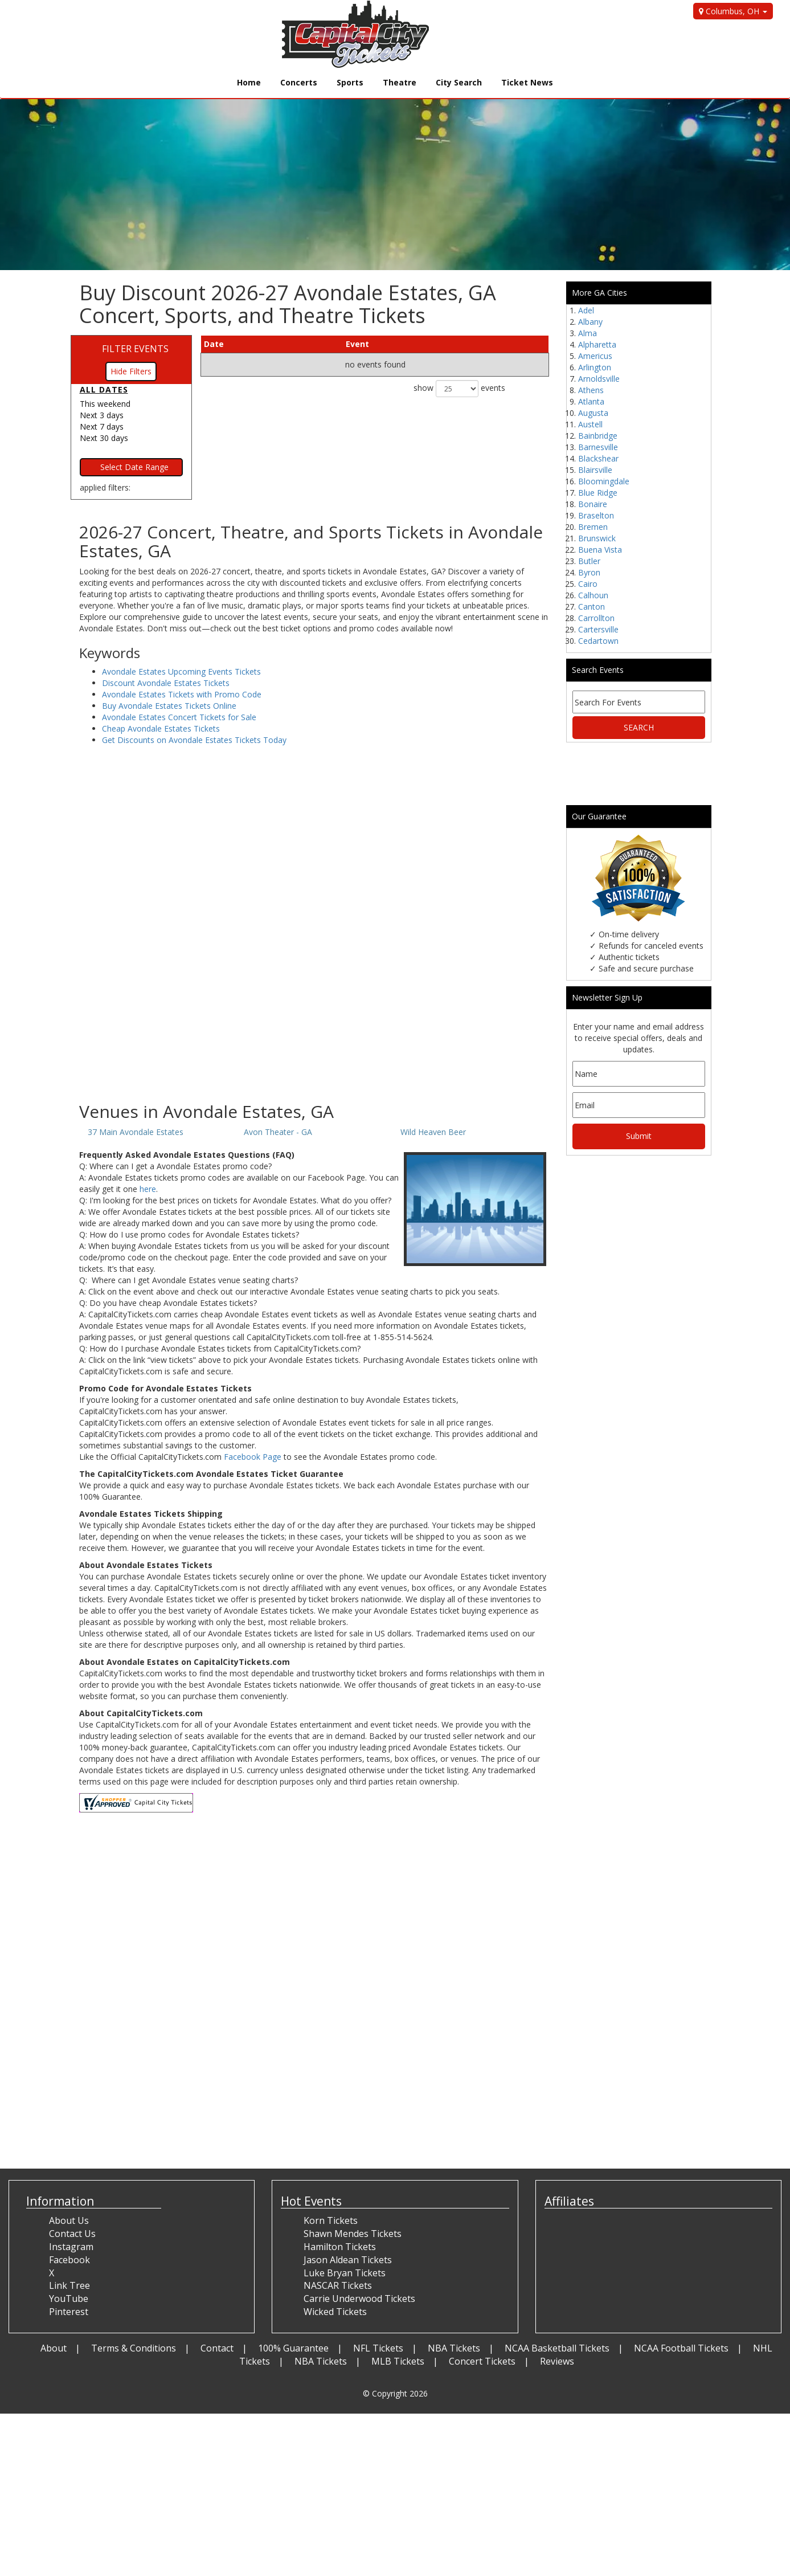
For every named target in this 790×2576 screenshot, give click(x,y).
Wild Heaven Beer (433, 1131)
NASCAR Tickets (338, 2285)
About (53, 2348)
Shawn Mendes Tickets (353, 2233)
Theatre (399, 82)
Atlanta (591, 401)
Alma (587, 333)
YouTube (68, 2298)
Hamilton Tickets (340, 2246)
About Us (69, 2220)
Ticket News (527, 82)
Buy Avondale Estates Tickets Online (169, 705)
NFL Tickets (378, 2348)
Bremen (593, 526)
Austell (590, 424)
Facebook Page (252, 1456)
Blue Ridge (597, 492)
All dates (104, 389)
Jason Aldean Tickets (348, 2260)
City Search (459, 82)
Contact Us (72, 2233)
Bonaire (592, 504)
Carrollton (596, 618)
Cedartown (598, 640)
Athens (591, 390)
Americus (595, 355)
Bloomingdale (603, 481)
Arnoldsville (599, 378)
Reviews (557, 2361)
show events (459, 388)
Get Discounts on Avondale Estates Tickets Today (194, 739)
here (148, 1188)
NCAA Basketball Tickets (557, 2348)
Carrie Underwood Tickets (359, 2298)
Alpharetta (597, 344)
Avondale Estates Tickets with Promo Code (181, 694)
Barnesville (598, 447)
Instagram (71, 2246)
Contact (217, 2348)
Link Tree (69, 2285)
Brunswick (597, 538)
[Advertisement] (314, 1011)
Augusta (593, 412)
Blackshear (598, 458)
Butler (589, 561)
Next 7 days (102, 426)
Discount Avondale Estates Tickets (166, 682)
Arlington (594, 367)
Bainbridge (597, 435)
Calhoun (593, 595)
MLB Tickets (397, 2361)
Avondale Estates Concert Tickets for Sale (179, 717)
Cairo (587, 583)
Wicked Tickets (335, 2311)
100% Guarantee (293, 2348)
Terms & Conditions (133, 2348)
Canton (591, 606)
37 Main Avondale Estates (135, 1131)
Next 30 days (104, 437)
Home (249, 82)
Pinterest (68, 2311)
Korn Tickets (331, 2220)
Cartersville (598, 629)
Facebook (69, 2260)
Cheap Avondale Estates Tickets (161, 728)
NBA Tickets (454, 2348)
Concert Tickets (482, 2361)
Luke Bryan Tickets (345, 2273)
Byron (589, 572)
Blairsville (595, 469)
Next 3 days (102, 415)
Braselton (596, 515)
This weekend (105, 403)
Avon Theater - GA (278, 1131)
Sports (350, 82)
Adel (586, 310)
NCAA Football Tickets (681, 2348)
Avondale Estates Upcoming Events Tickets (181, 671)
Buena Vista (600, 549)
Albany (590, 321)
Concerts (298, 82)
